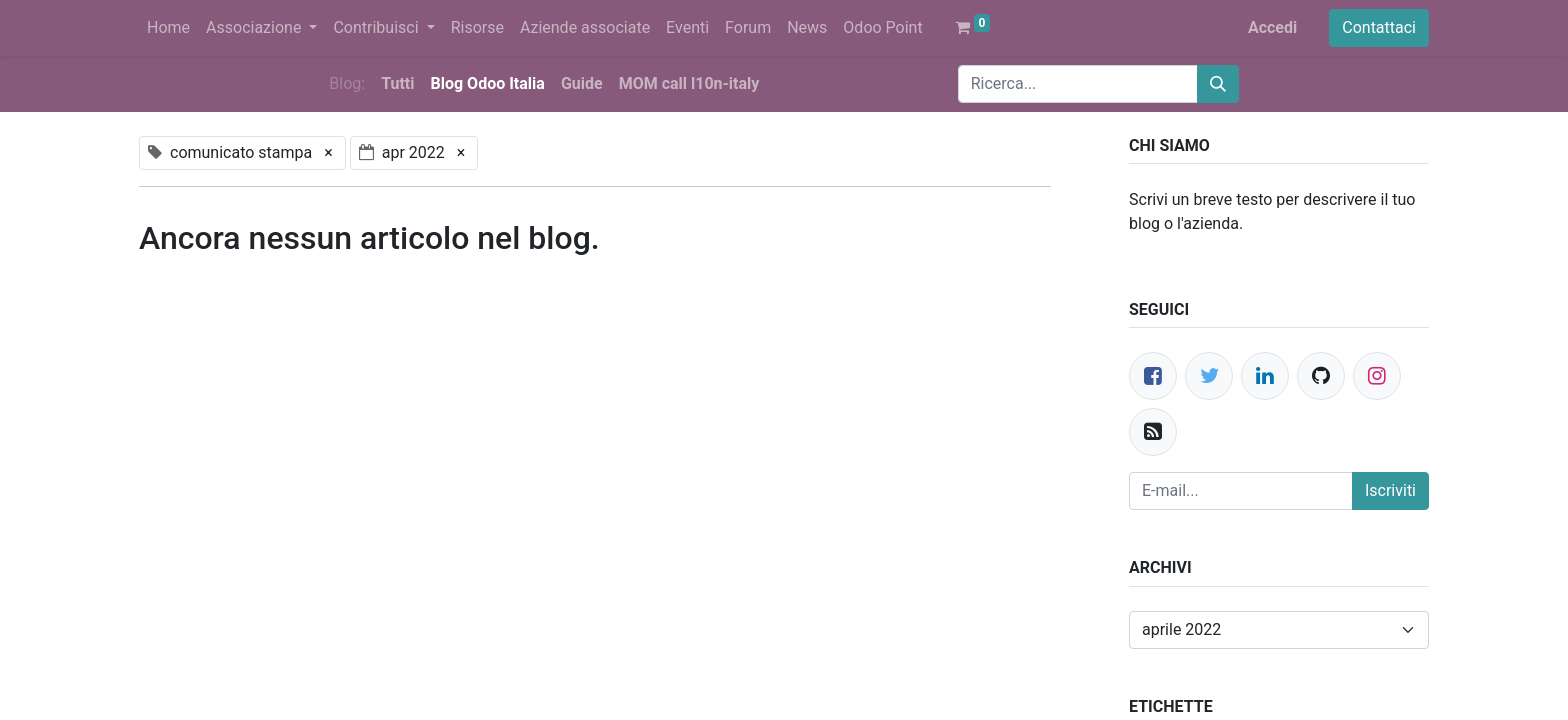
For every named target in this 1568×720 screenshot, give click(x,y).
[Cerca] (1218, 84)
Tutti (397, 83)
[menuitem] (168, 28)
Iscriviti (1390, 490)
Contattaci (1379, 27)
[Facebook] (1153, 376)
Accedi (1272, 27)
